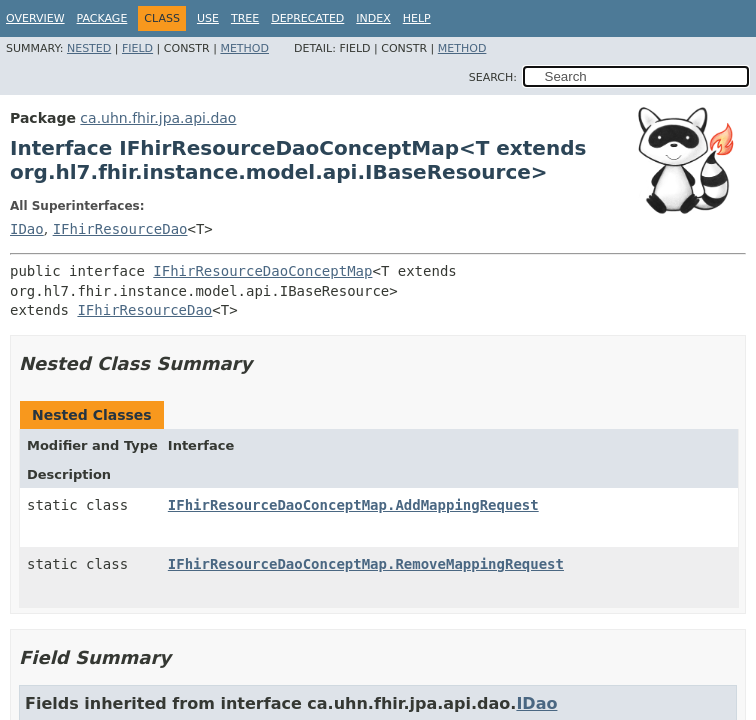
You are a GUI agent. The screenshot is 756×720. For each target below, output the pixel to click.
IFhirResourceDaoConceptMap (262, 271)
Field (137, 48)
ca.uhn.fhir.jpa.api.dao (158, 118)
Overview (35, 18)
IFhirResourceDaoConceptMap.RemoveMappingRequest (366, 564)
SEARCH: (493, 77)
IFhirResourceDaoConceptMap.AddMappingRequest (353, 505)
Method (244, 48)
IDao (27, 229)
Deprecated (307, 18)
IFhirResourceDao (120, 229)
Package (102, 18)
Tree (245, 18)
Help (417, 18)
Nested (89, 48)
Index (373, 18)
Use (208, 18)
